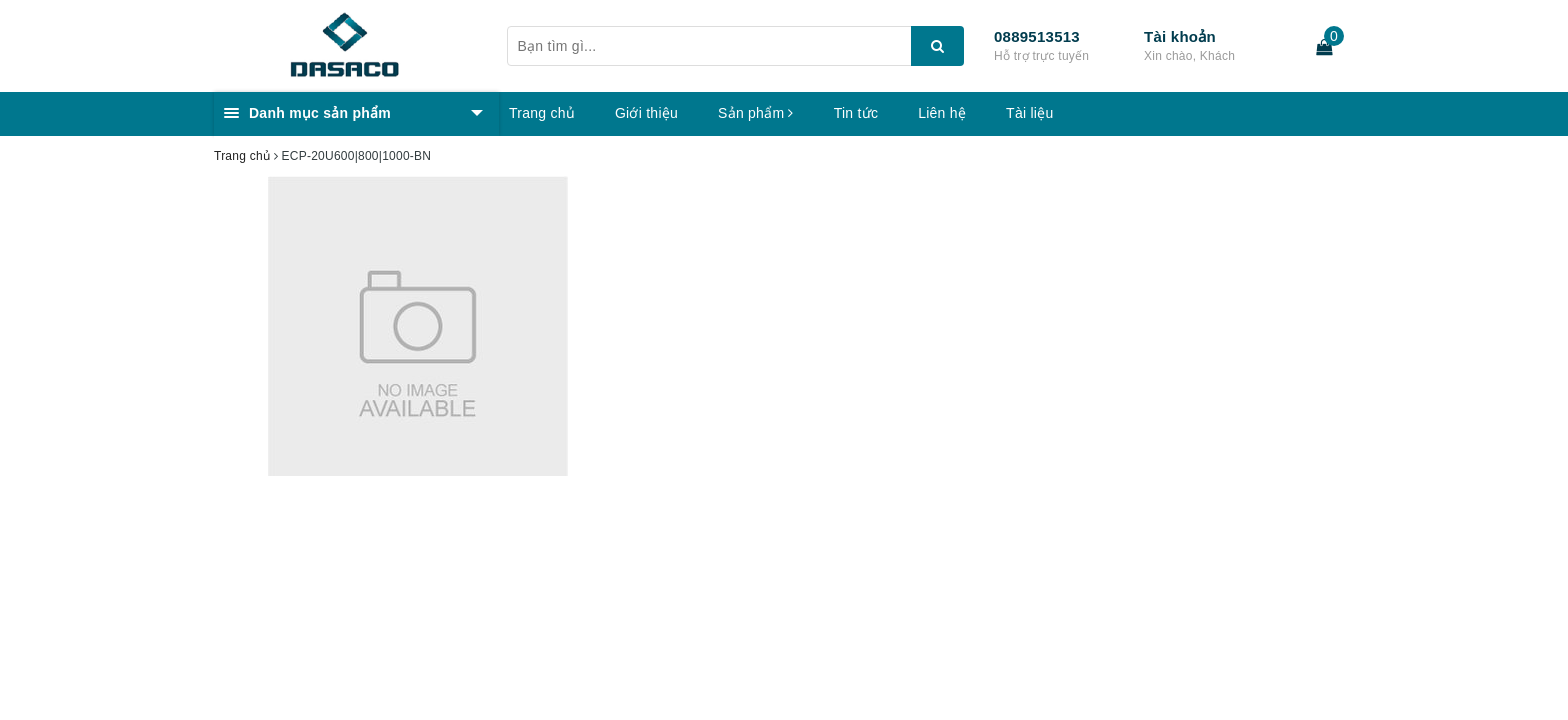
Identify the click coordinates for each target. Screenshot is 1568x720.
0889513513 (1037, 36)
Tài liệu (1029, 113)
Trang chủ (542, 113)
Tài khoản (1180, 36)
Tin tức (856, 113)
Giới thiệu (646, 113)
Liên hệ (942, 113)
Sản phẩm (756, 113)
